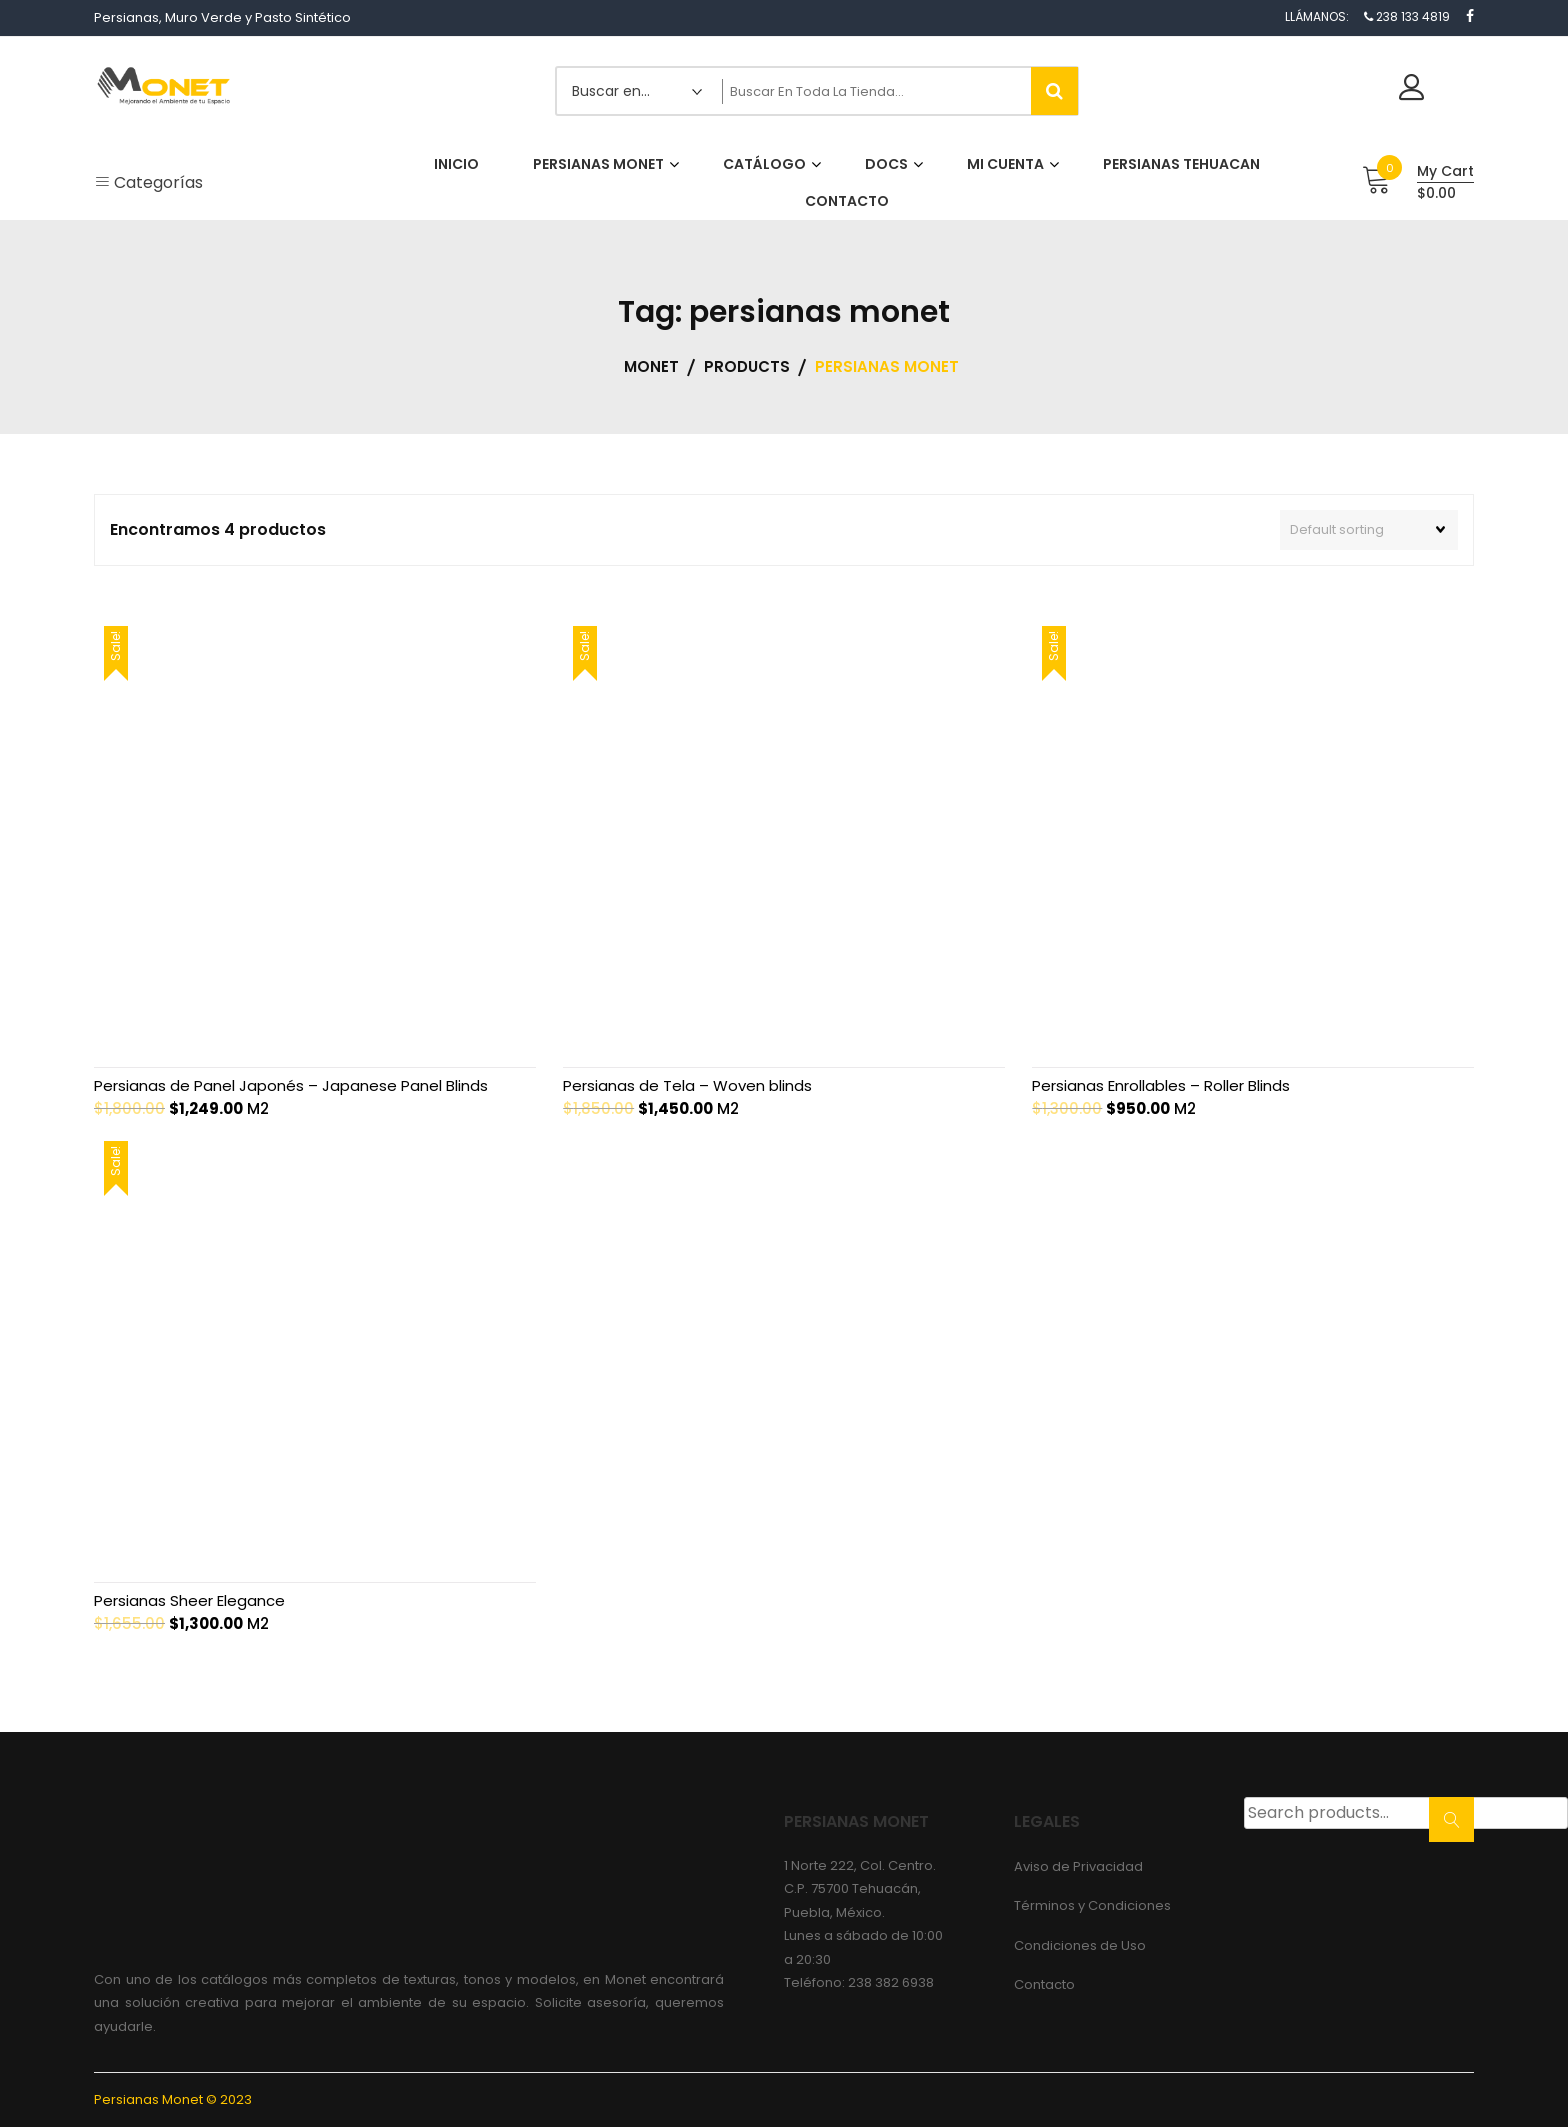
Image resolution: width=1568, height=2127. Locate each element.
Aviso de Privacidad (1078, 1866)
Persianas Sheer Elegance (189, 1600)
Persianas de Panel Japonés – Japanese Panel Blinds (291, 1085)
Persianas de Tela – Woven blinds (687, 1085)
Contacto (1044, 1984)
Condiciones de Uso (1080, 1945)
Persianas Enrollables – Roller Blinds (1161, 1085)
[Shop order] (1369, 530)
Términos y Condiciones (1092, 1905)
